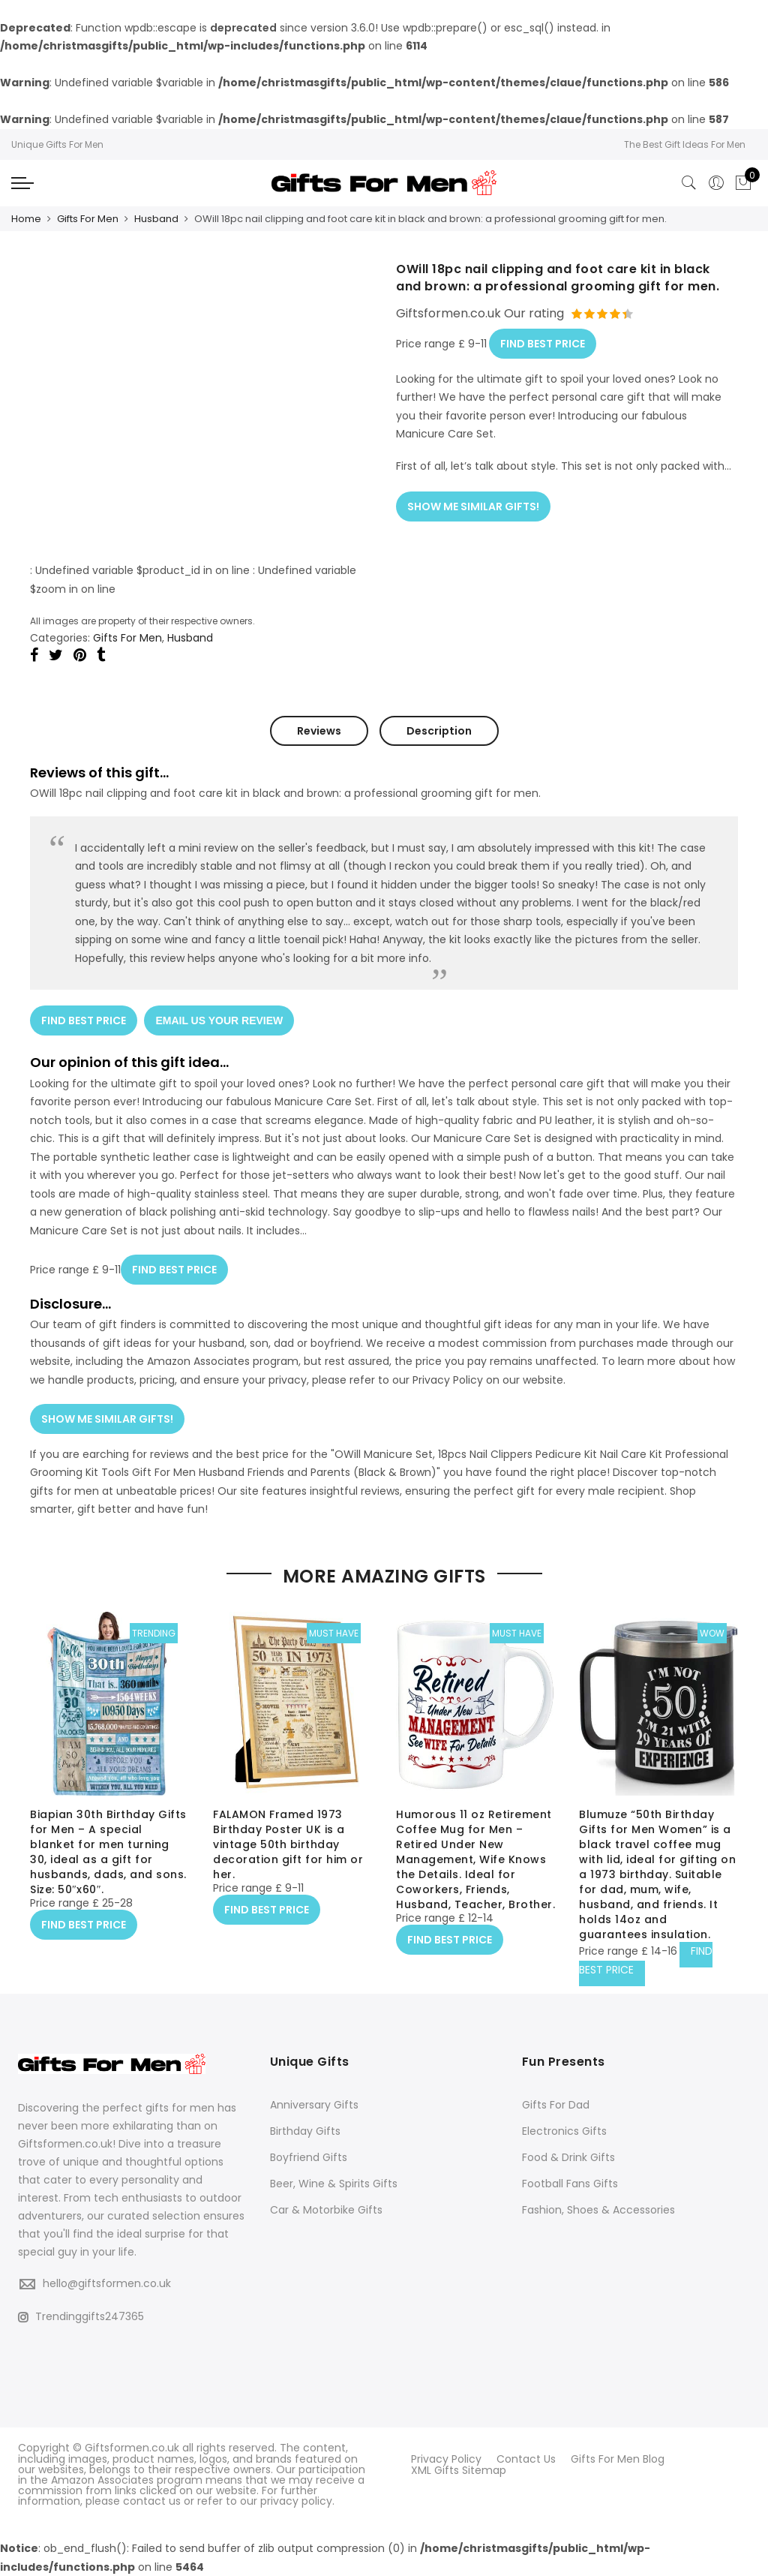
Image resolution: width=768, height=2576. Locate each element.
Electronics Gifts (564, 2131)
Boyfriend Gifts (308, 2158)
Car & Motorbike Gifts (326, 2210)
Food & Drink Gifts (568, 2158)
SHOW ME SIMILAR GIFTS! (473, 504)
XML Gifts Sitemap (458, 2469)
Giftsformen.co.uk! (67, 2144)
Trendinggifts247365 (81, 2316)
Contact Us (526, 2458)
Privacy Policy (446, 2458)
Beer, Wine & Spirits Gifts (334, 2184)
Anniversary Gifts (314, 2105)
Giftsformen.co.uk (132, 2447)
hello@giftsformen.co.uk (107, 2284)
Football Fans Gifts (570, 2184)
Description (439, 730)
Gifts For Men (87, 219)
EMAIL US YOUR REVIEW (220, 1020)
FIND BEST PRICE (542, 342)
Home (26, 219)
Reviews (319, 730)
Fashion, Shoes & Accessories (598, 2210)
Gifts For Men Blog (617, 2458)
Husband (156, 219)
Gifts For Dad (556, 2105)
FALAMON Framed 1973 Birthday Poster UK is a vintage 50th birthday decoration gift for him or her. (288, 1845)
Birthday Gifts (305, 2131)
